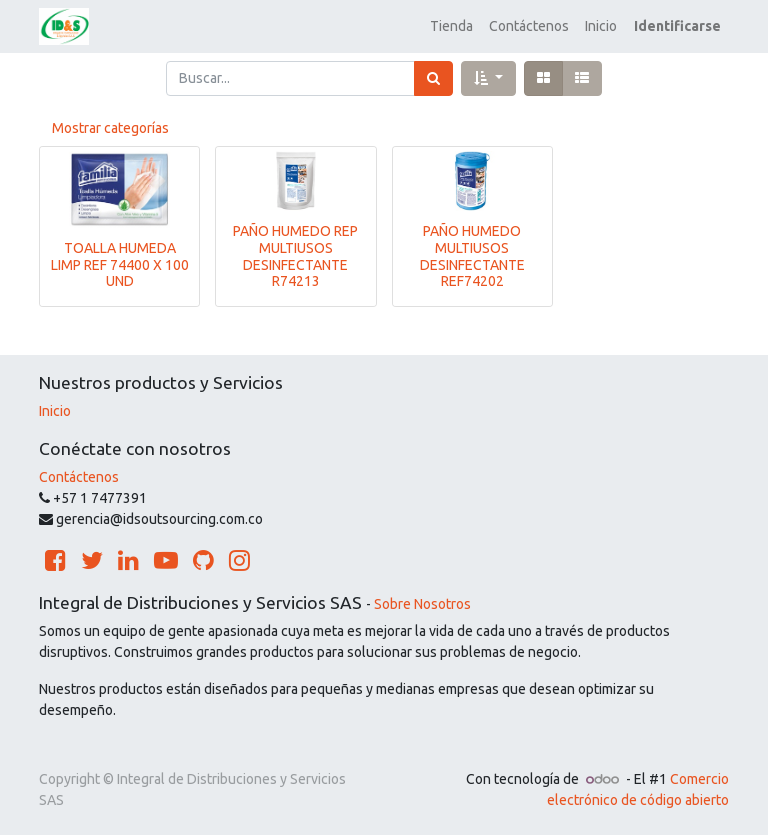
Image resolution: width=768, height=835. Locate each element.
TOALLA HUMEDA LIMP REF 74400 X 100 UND (120, 265)
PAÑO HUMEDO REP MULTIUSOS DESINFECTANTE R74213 (295, 256)
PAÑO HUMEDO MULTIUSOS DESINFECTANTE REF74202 (472, 256)
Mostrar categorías (110, 128)
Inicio (55, 411)
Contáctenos (79, 477)
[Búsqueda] (433, 78)
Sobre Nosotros (422, 604)
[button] (488, 78)
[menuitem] (451, 26)
